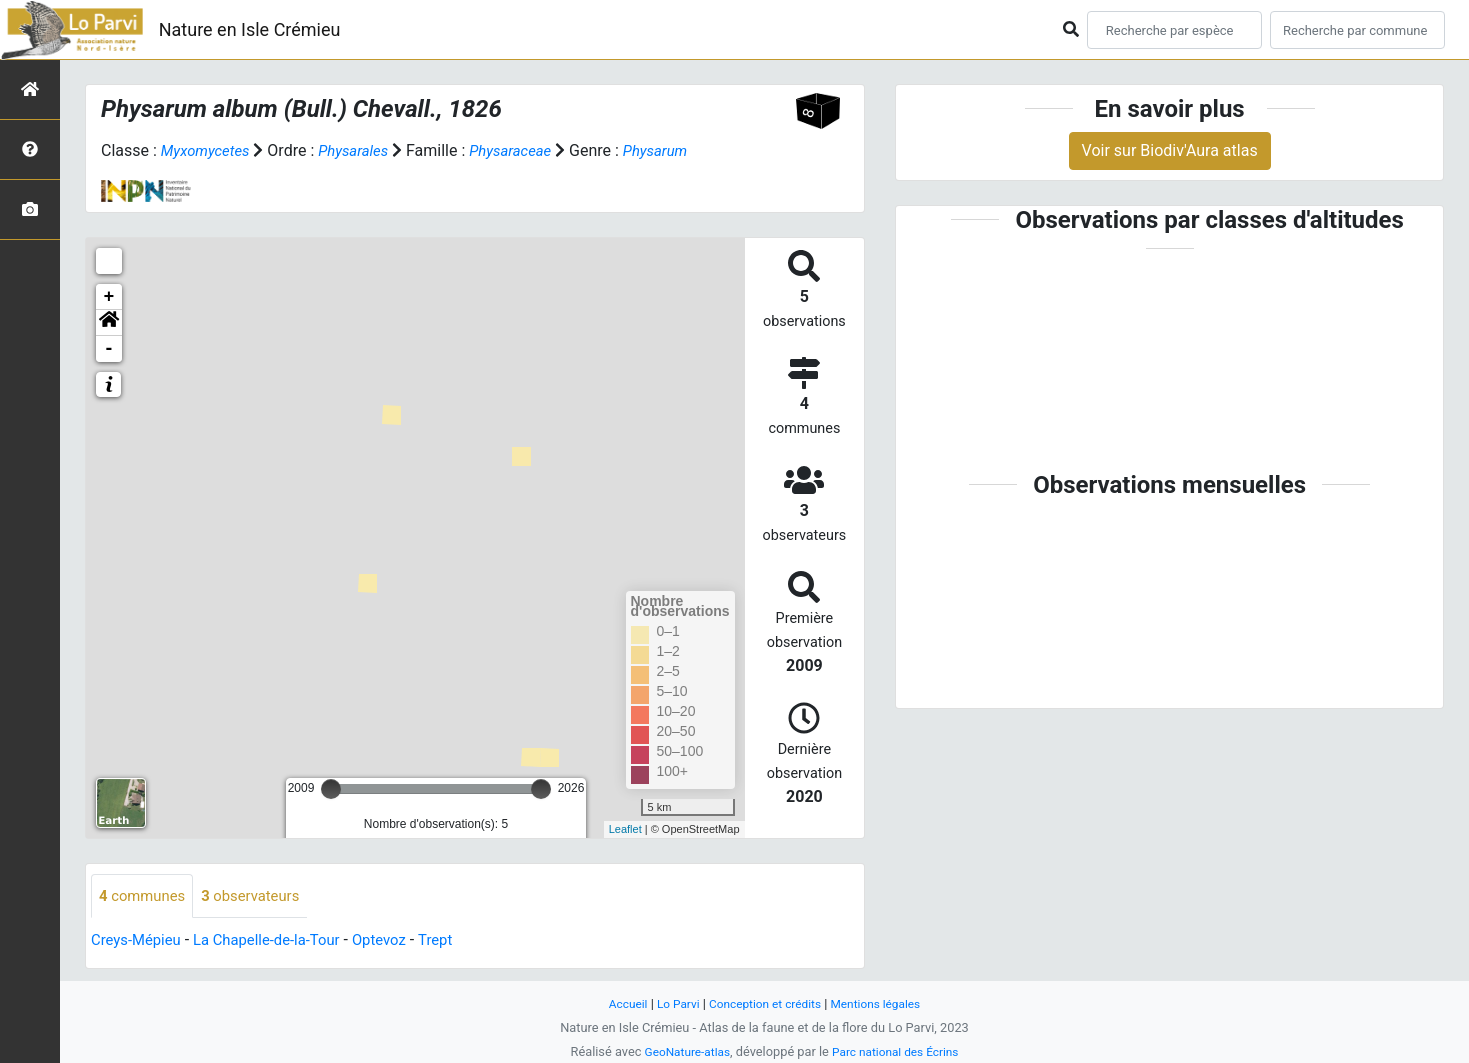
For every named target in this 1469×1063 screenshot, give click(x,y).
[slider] (331, 789)
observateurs (261, 896)
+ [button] (109, 297)
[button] (109, 323)
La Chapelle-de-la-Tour (279, 941)
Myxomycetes (209, 150)
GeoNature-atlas (682, 1051)
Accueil (618, 1003)
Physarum (677, 150)
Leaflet (625, 829)
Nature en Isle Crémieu (250, 29)
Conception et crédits (764, 1003)
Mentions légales (883, 1003)
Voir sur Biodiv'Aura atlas (1170, 150)
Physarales (363, 150)
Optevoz (400, 941)
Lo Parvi (672, 1003)
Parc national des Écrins (898, 1051)
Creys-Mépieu (139, 941)
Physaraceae (526, 150)
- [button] (109, 349)
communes (145, 896)
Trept (459, 941)
